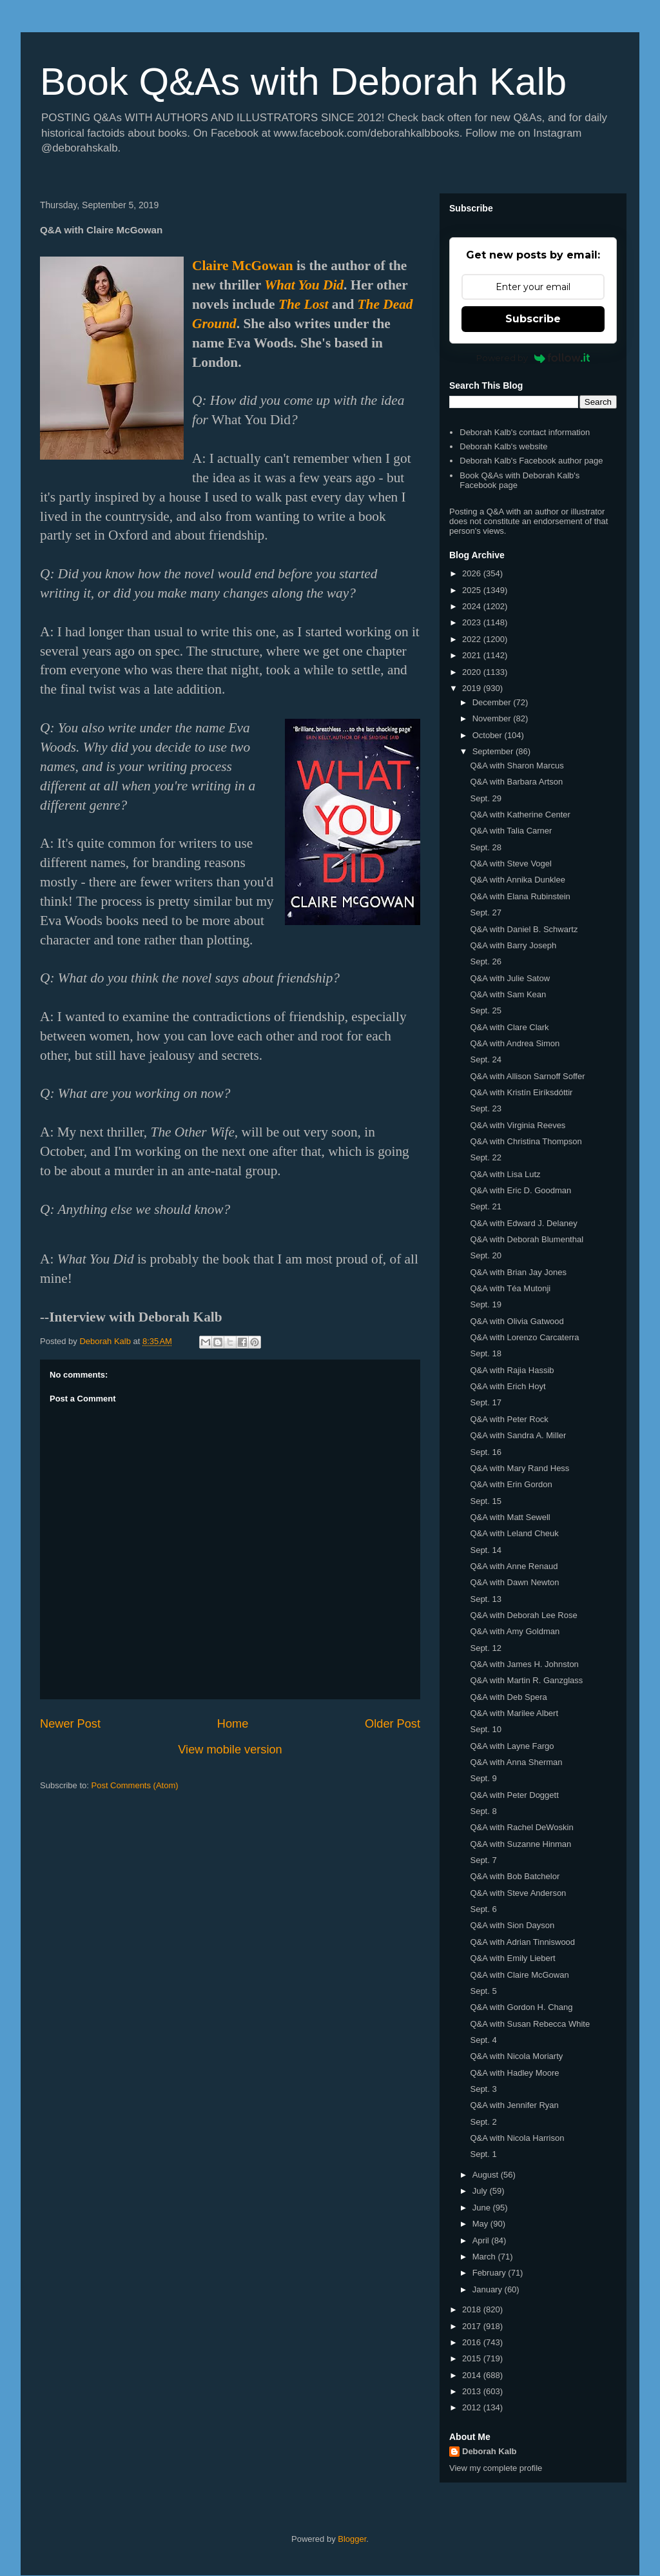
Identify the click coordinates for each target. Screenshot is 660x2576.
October (488, 735)
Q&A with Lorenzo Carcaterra (524, 1337)
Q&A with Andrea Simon (514, 1043)
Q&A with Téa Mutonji (510, 1288)
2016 (472, 2342)
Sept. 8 (483, 1811)
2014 (472, 2375)
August (486, 2175)
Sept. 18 (485, 1353)
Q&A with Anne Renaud (514, 1566)
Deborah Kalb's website (503, 446)
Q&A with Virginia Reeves (517, 1125)
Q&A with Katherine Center (520, 814)
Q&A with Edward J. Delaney (523, 1223)
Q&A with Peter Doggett (514, 1795)
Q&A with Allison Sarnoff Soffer (527, 1076)
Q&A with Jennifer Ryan (514, 2105)
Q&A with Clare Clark (509, 1027)
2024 (472, 606)
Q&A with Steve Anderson (518, 1893)
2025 (472, 590)
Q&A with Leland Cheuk (514, 1533)
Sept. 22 (485, 1157)
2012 (472, 2407)
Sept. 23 (485, 1108)
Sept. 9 (483, 1778)
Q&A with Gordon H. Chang (521, 2007)
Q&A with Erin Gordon (511, 1484)
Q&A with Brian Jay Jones (518, 1272)
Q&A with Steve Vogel (510, 863)
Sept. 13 (485, 1599)
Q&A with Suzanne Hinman (520, 1844)
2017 (472, 2326)
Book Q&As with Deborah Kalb (303, 81)
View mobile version (230, 1749)
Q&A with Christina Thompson (525, 1141)
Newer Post (70, 1723)
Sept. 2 (483, 2122)
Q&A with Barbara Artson (516, 781)
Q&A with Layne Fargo (512, 1746)
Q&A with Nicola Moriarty (516, 2056)
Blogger (352, 2539)
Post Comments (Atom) (135, 1785)
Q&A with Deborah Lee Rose (523, 1615)
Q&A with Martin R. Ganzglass (526, 1680)
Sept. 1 (483, 2154)
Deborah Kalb (489, 2451)
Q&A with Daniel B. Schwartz (524, 929)
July (481, 2191)
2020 (472, 672)
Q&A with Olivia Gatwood (516, 1321)
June (482, 2207)
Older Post (392, 1723)
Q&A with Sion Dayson (512, 1925)
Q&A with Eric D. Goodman (520, 1190)
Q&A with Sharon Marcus (516, 765)
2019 (472, 688)
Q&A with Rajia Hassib (512, 1370)
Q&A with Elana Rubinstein (520, 896)
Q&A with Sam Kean (508, 994)
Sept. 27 (485, 912)
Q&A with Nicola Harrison (517, 2138)
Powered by (533, 358)
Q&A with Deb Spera (508, 1697)
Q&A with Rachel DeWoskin (521, 1827)
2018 (472, 2309)
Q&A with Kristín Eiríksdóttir (521, 1092)
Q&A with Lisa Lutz (505, 1174)
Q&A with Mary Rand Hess (519, 1468)
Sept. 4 (483, 2040)
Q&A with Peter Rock (509, 1419)
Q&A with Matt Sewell (510, 1517)
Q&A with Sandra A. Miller (518, 1435)
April (482, 2240)
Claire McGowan (242, 265)
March (485, 2256)
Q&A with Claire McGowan (519, 1975)
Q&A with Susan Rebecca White (530, 2024)
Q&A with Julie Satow (510, 978)
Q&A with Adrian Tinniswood (522, 1942)
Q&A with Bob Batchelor (514, 1876)
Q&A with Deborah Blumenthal (526, 1239)
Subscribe (533, 319)
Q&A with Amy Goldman (514, 1631)
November (493, 718)
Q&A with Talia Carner (511, 830)
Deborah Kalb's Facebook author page (531, 460)
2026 (472, 573)
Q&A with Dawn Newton (514, 1582)
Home (233, 1723)
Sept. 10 (485, 1729)
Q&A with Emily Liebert (512, 1958)
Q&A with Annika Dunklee (517, 879)
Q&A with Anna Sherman (516, 1762)
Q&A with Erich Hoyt (507, 1386)
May (481, 2224)
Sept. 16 (485, 1452)
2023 (472, 622)
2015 (472, 2358)
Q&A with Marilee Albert (514, 1713)
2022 (472, 639)
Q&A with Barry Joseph (513, 945)
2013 (472, 2391)
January (488, 2289)
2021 (472, 655)
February (490, 2273)
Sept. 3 (483, 2089)
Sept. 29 (485, 798)
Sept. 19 (485, 1304)
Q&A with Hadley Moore (514, 2073)
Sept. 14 (485, 1550)
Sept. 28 (485, 847)
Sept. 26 (485, 961)
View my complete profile (495, 2468)
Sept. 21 (485, 1206)
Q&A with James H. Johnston (524, 1664)
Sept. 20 (485, 1255)
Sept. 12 (485, 1648)
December (493, 702)
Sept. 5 (483, 1991)
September (494, 751)
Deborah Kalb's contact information (525, 432)
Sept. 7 (483, 1860)
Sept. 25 (485, 1010)
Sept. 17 (485, 1402)
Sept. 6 (483, 1909)
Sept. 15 (485, 1501)
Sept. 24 (485, 1059)
